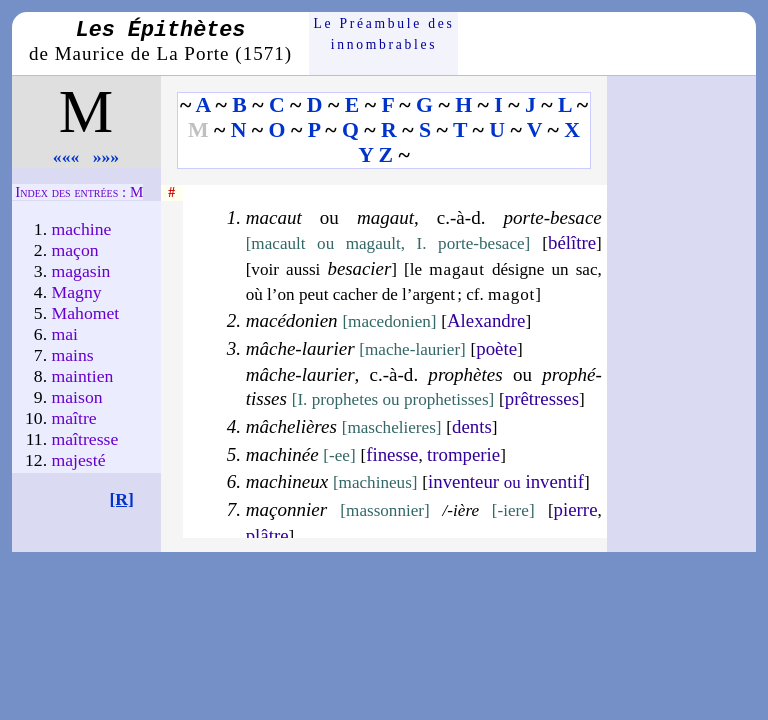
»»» (106, 157)
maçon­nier (286, 509)
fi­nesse (392, 454)
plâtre (267, 535)
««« (66, 157)
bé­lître (572, 242)
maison (77, 397)
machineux (287, 481)
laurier (328, 348)
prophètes (465, 374)
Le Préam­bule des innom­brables (384, 33)
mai (65, 334)
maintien (83, 376)
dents (472, 426)
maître (74, 418)
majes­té (79, 460)
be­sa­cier (359, 268)
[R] (121, 499)
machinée (282, 454)
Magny (77, 292)
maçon (75, 250)
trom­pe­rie (463, 454)
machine (82, 229)
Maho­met (86, 313)
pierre (576, 509)
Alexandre (486, 320)
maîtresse (85, 439)
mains (73, 355)
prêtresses (542, 398)
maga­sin (81, 271)
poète (496, 348)
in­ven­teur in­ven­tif (506, 481)
